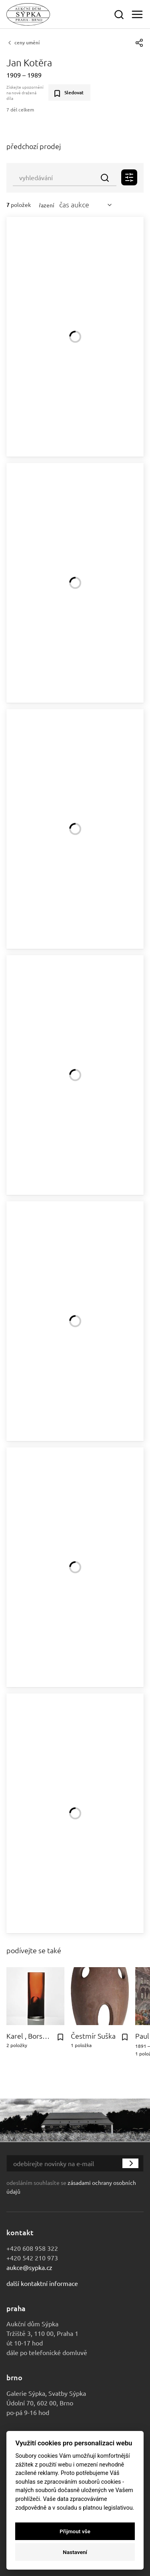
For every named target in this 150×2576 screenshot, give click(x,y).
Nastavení (75, 2552)
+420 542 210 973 (32, 2258)
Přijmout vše (75, 2531)
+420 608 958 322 (32, 2248)
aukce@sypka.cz (29, 2267)
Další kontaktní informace (42, 2283)
